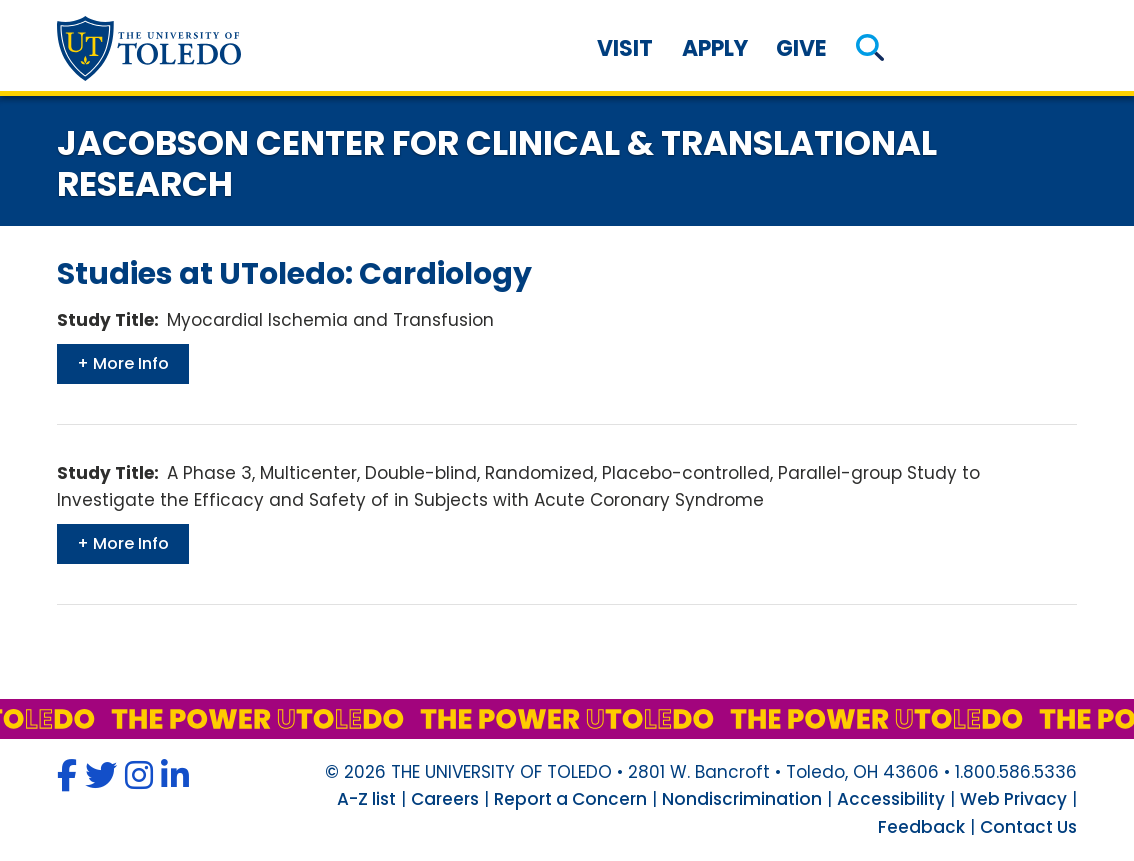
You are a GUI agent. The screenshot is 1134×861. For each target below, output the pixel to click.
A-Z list (366, 799)
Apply (715, 48)
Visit (625, 48)
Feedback (921, 827)
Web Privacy (1013, 799)
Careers (445, 799)
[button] (870, 48)
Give (801, 48)
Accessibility (891, 799)
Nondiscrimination (742, 799)
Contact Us (1028, 827)
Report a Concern (570, 799)
